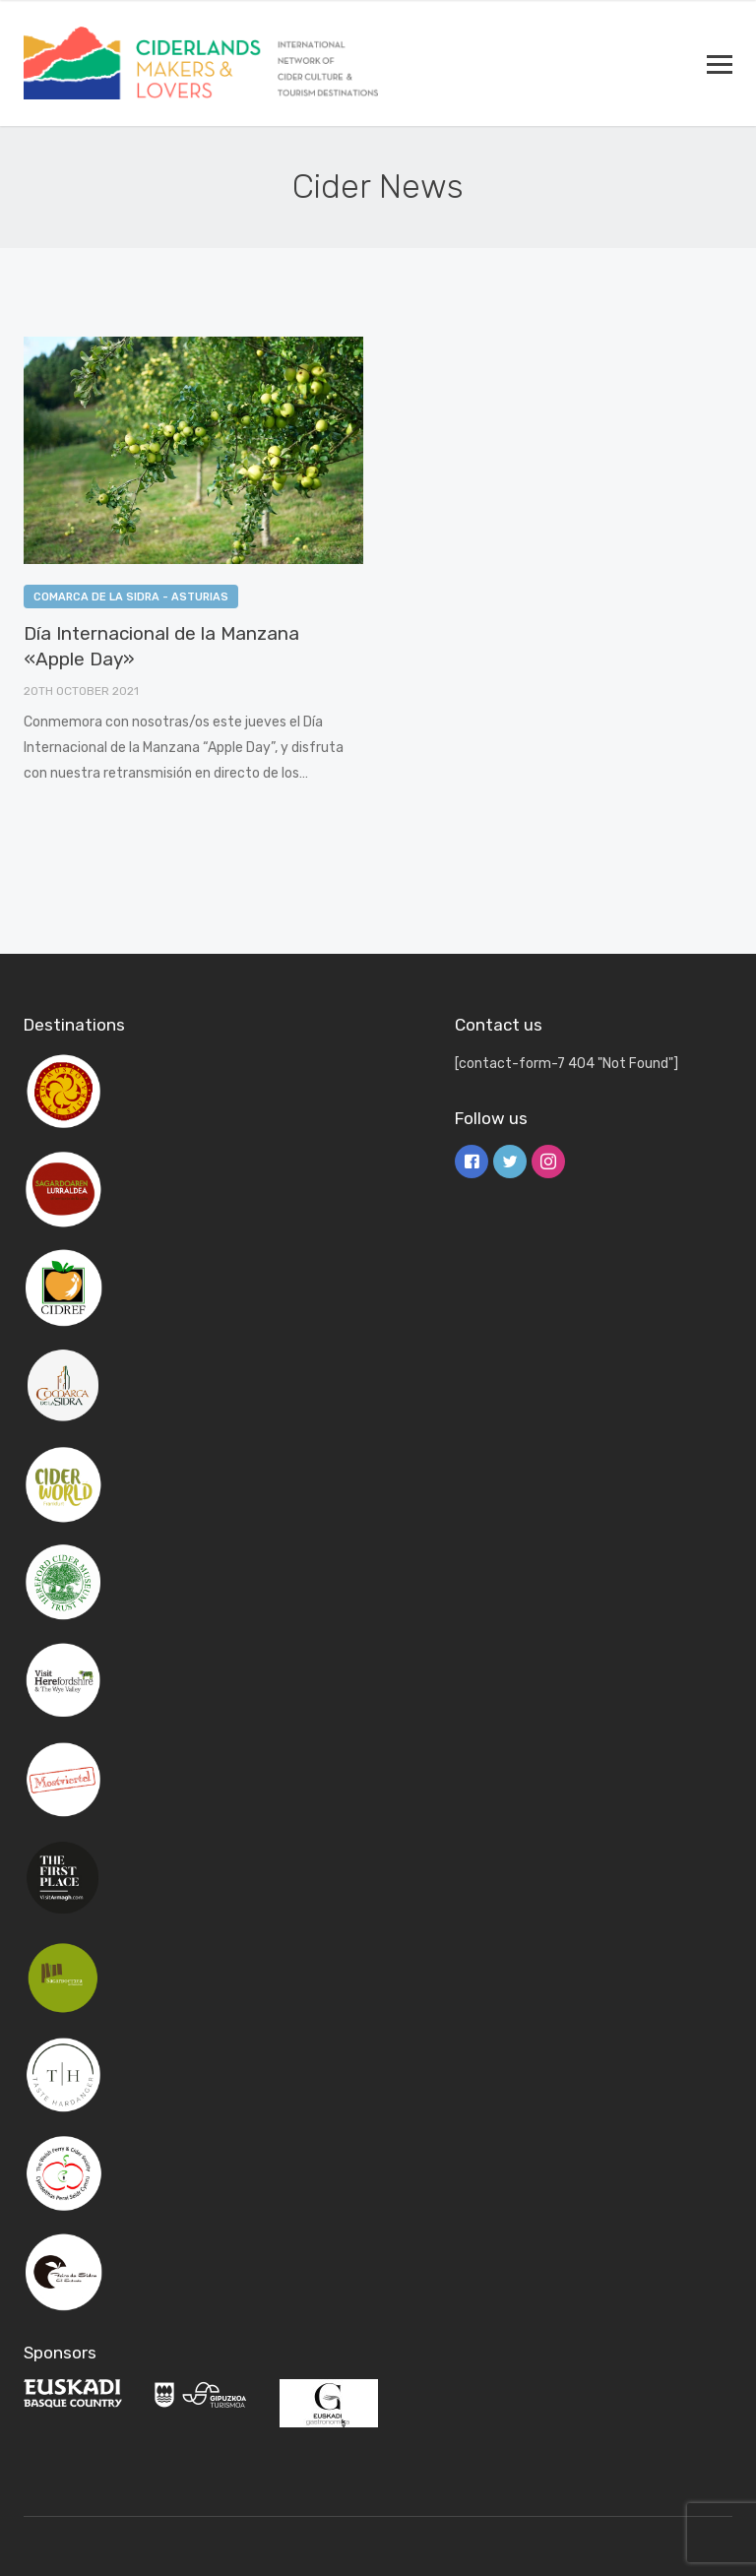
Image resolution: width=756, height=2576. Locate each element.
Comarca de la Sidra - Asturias (130, 597)
